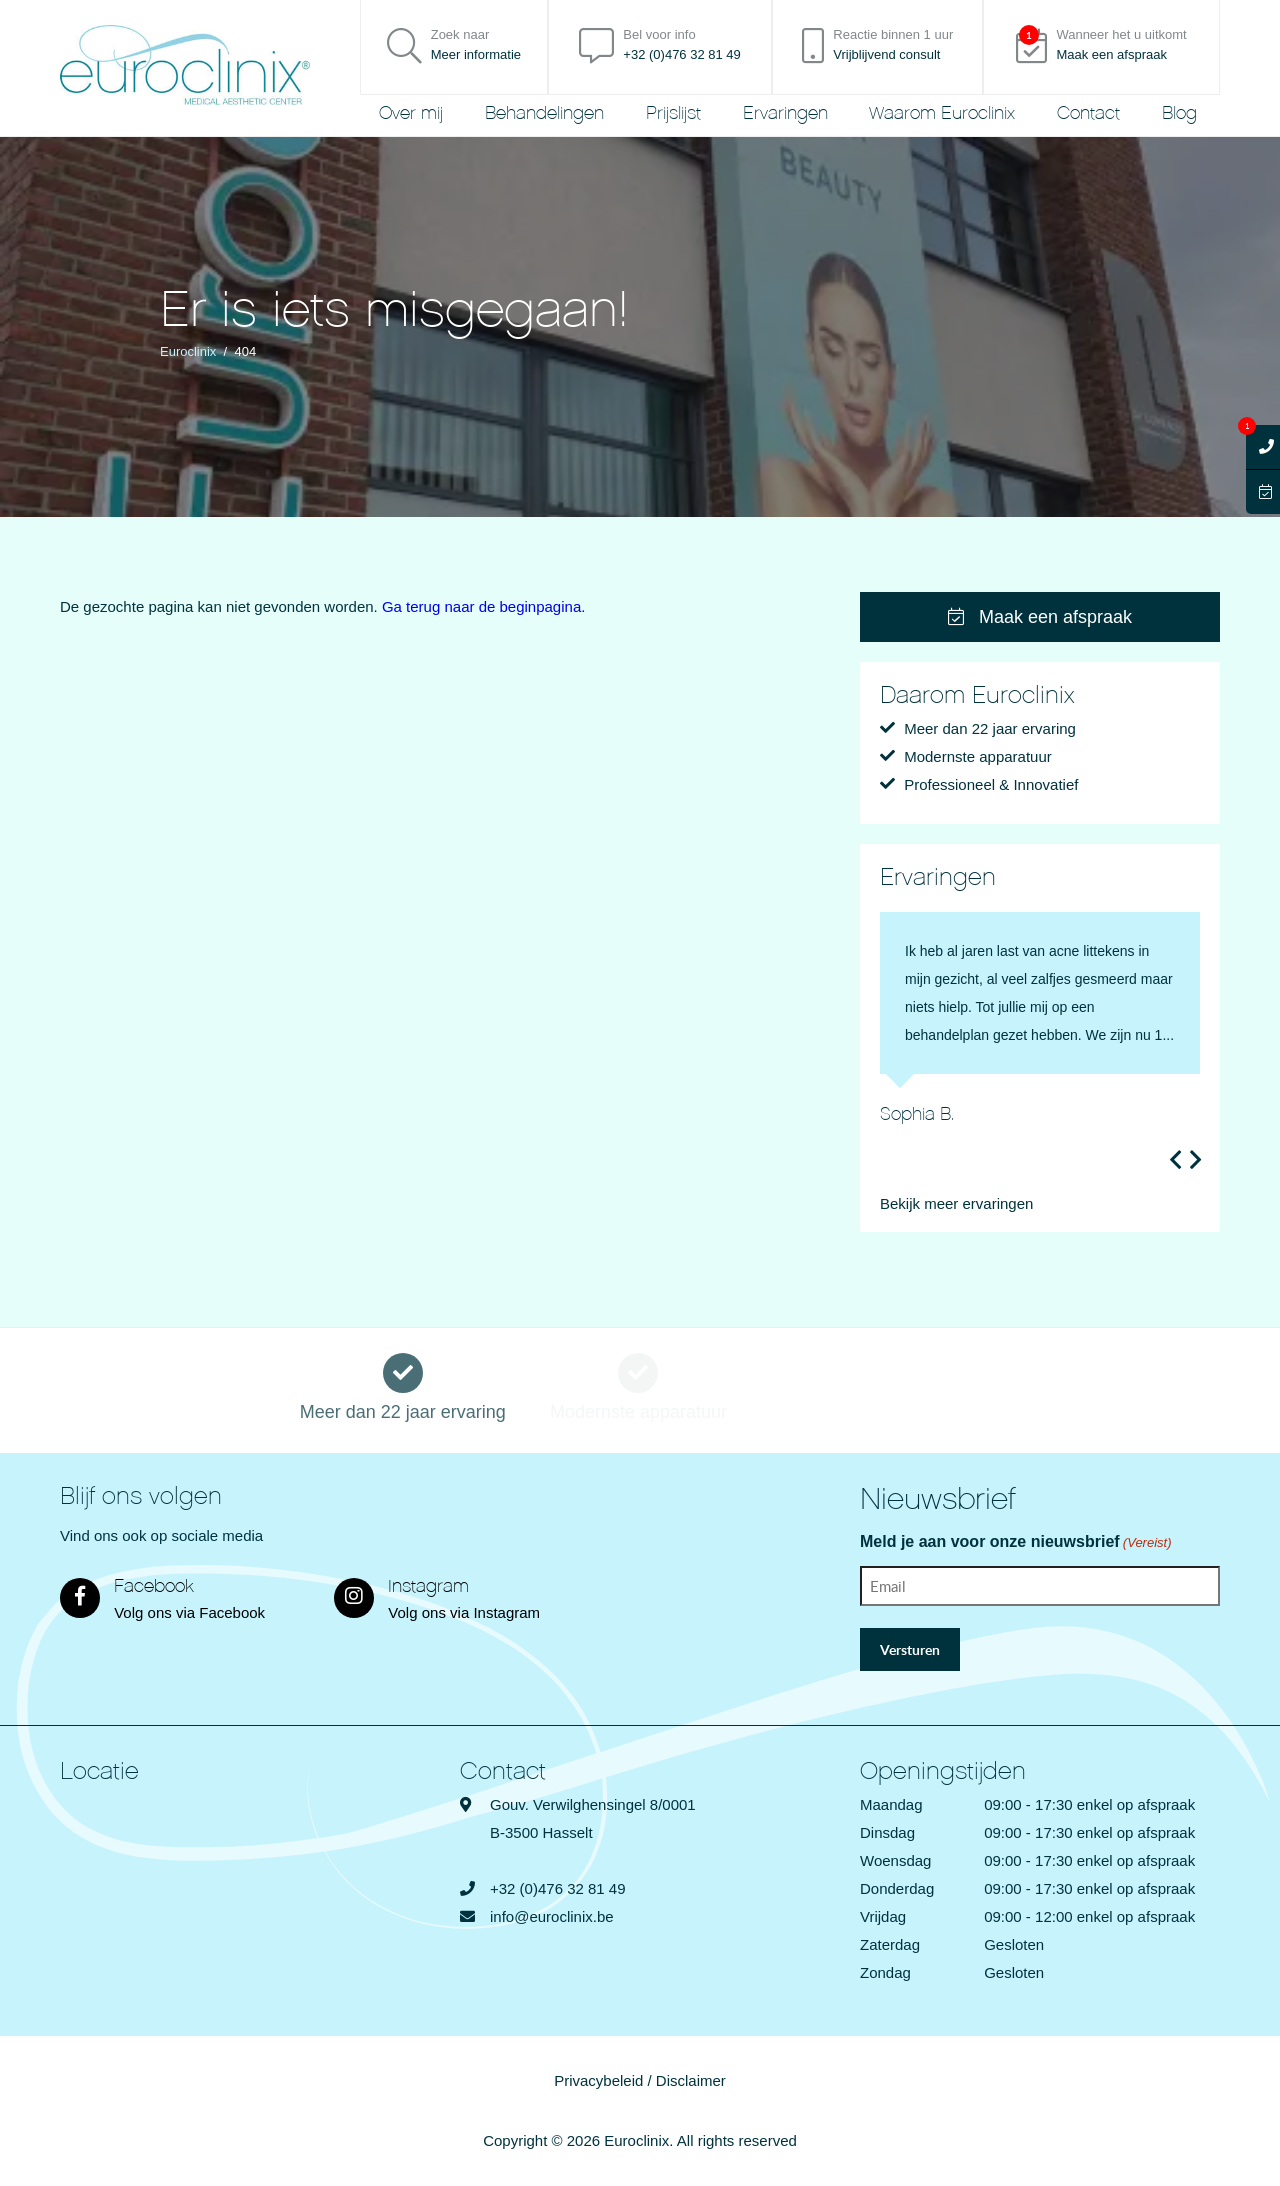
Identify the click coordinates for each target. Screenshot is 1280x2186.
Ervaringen (785, 113)
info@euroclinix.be (552, 1916)
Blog (1179, 113)
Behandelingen (544, 113)
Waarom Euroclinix (942, 113)
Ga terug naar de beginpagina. (484, 606)
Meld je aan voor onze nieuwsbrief (1016, 1543)
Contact (1088, 113)
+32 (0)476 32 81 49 (558, 1888)
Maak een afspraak (1040, 617)
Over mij (411, 113)
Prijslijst (673, 113)
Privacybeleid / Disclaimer (640, 2080)
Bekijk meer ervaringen (956, 1203)
